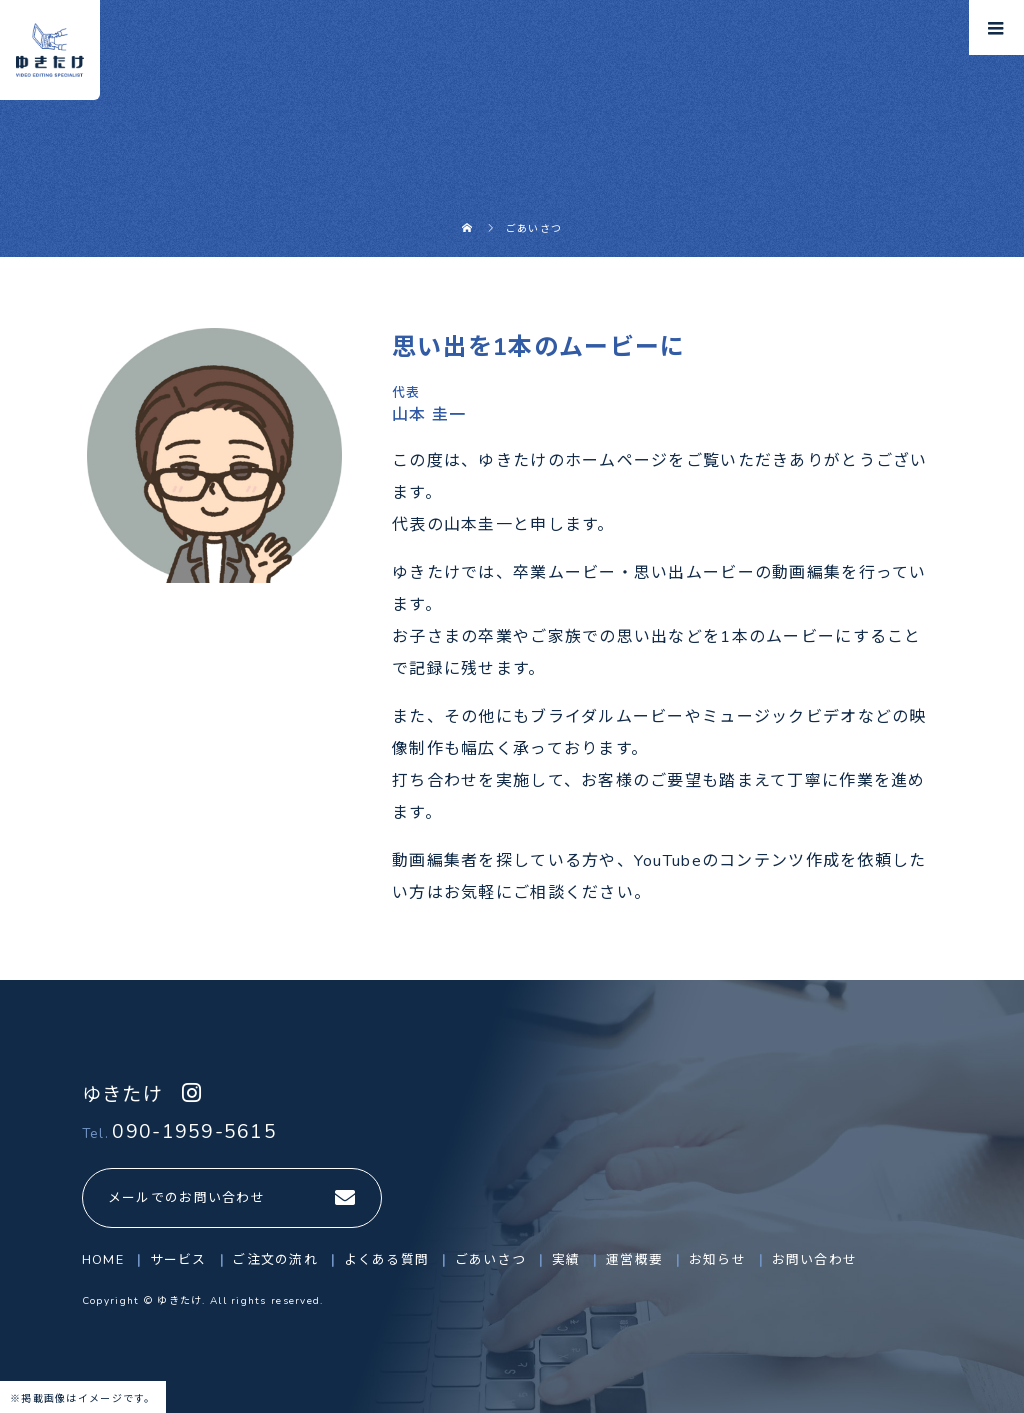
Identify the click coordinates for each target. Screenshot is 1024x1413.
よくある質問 (387, 1260)
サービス (178, 1260)
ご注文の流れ (275, 1260)
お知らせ (717, 1260)
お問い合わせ (815, 1260)
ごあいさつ (490, 1260)
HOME (103, 1260)
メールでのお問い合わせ (186, 1198)
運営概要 (634, 1260)
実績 (566, 1260)
